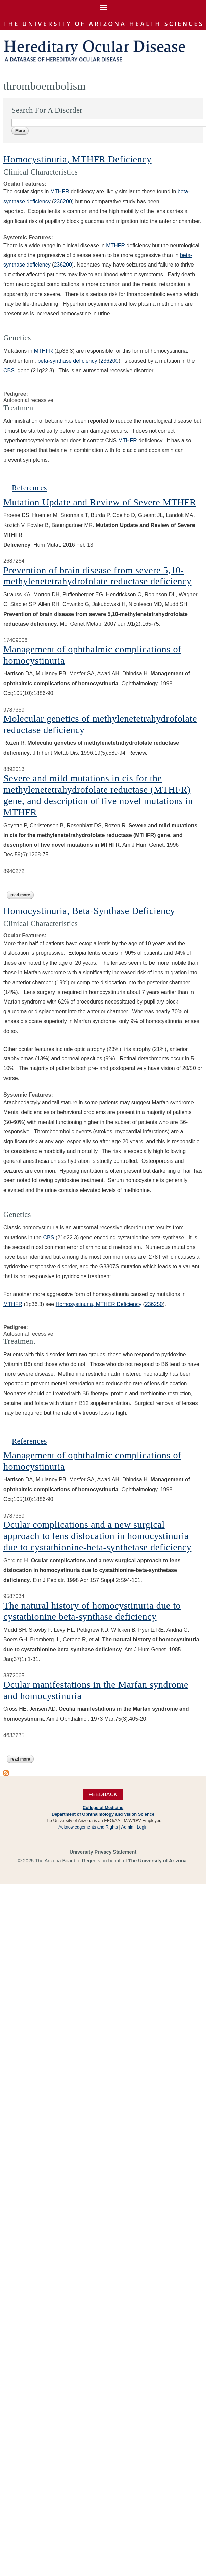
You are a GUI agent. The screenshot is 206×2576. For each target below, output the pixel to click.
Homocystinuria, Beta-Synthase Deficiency (89, 910)
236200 (109, 361)
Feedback (102, 1794)
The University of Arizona (157, 1860)
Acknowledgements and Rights (88, 1827)
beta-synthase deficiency (67, 361)
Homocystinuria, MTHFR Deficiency (77, 159)
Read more (22, 895)
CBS (9, 370)
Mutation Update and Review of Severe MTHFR (99, 502)
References (29, 488)
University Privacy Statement (103, 1852)
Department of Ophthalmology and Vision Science (103, 1814)
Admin (127, 1827)
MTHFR (59, 191)
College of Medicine (103, 1807)
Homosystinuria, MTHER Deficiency (98, 1304)
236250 (154, 1304)
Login (142, 1827)
